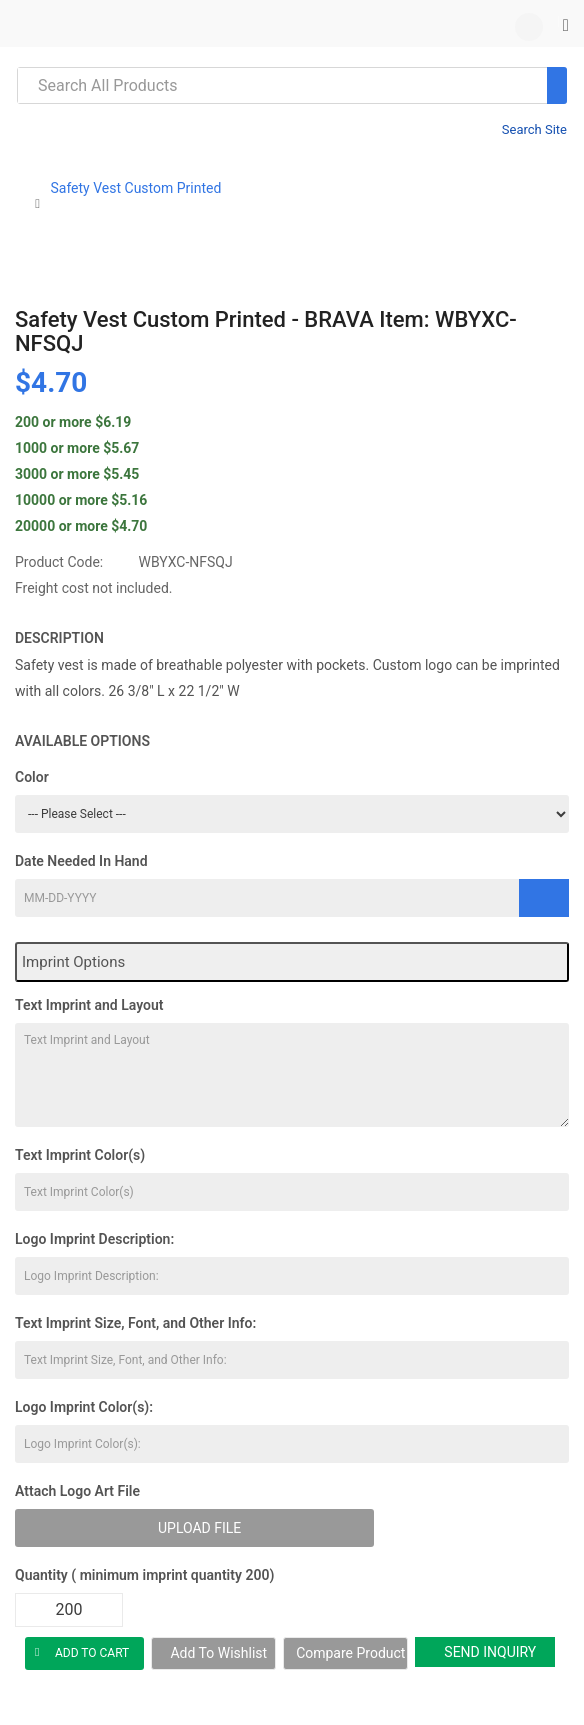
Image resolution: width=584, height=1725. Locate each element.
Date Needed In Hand (81, 861)
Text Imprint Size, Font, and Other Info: (135, 1323)
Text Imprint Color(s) (80, 1155)
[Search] (557, 85)
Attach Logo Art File (77, 1491)
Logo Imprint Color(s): (84, 1407)
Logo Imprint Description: (94, 1239)
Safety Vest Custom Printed (135, 188)
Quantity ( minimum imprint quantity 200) (144, 1575)
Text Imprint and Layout (89, 1005)
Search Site (534, 129)
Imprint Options (73, 962)
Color (32, 777)
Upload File (199, 1528)
